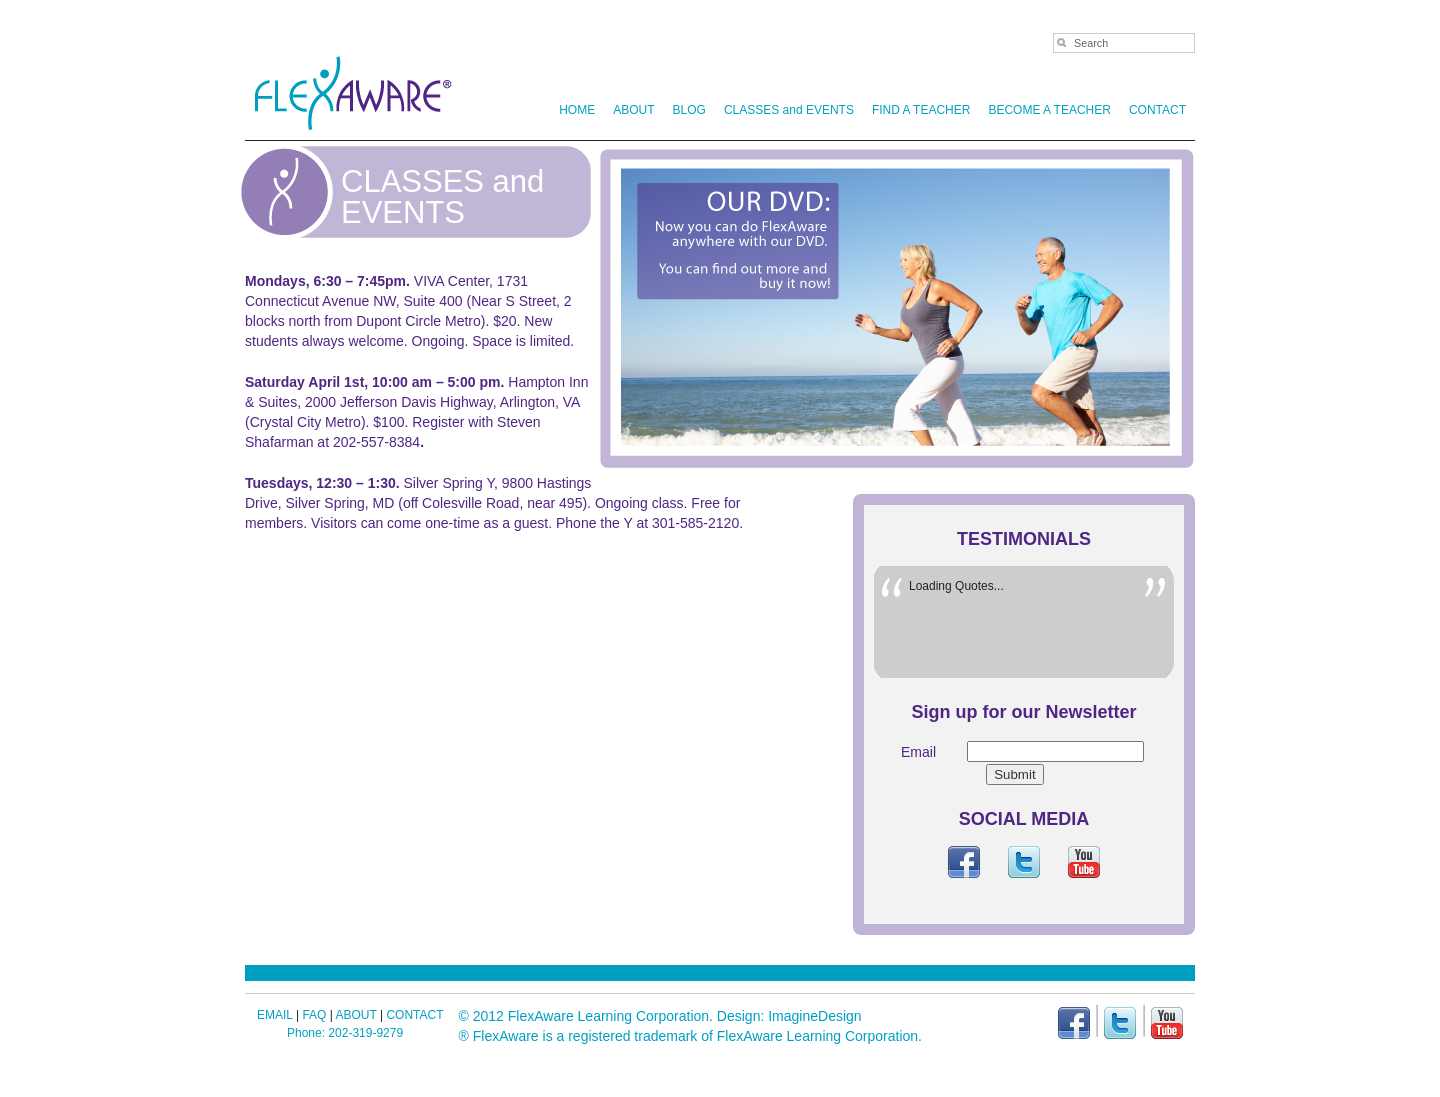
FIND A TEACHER (921, 110)
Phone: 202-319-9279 (345, 1033)
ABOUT (630, 110)
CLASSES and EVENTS (789, 110)
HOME (577, 110)
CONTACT (1157, 110)
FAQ (314, 1015)
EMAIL (275, 1015)
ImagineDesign (814, 1016)
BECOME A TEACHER (1049, 110)
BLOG (689, 110)
